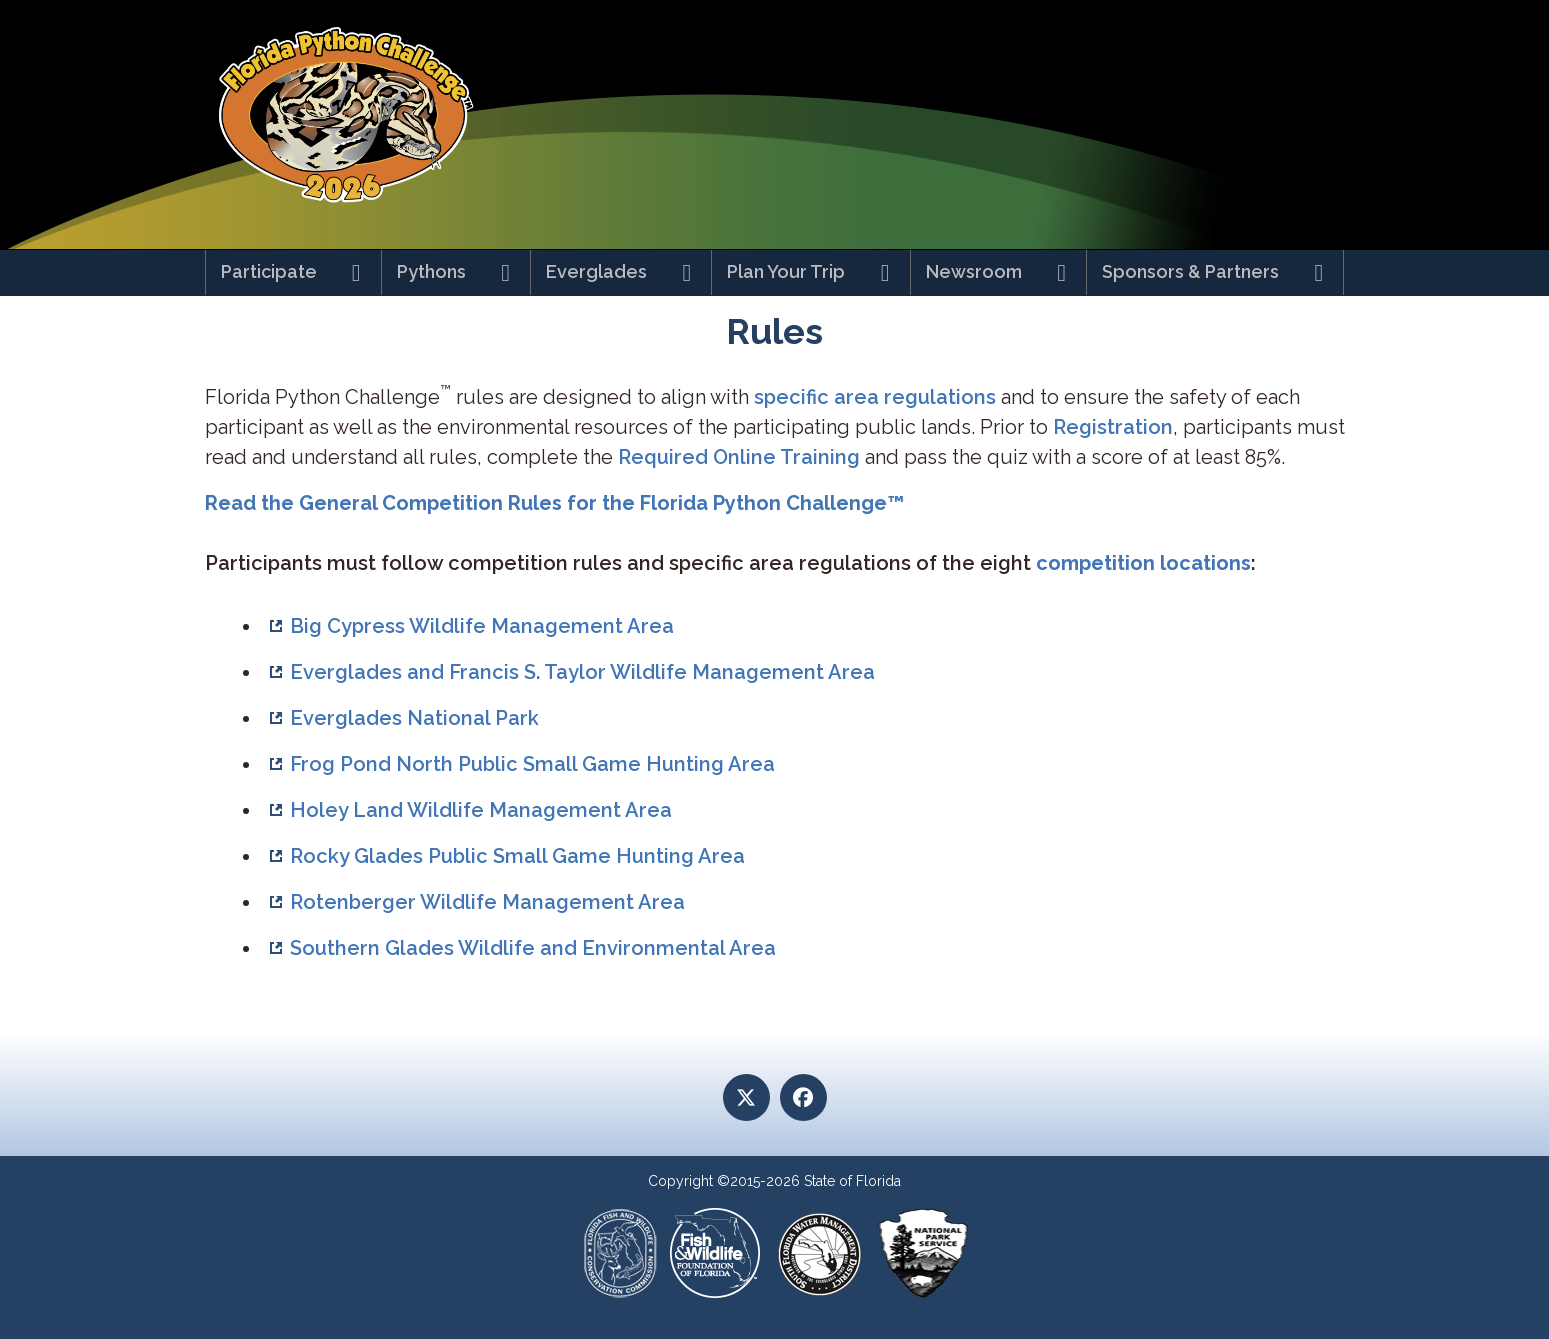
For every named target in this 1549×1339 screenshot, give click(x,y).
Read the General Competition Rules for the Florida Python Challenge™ (554, 503)
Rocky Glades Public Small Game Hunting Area (517, 856)
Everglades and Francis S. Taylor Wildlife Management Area (582, 672)
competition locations (1143, 563)
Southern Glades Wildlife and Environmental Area (533, 948)
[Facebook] (803, 1097)
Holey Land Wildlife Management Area (481, 810)
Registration (1113, 427)
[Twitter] (746, 1097)
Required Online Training (741, 457)
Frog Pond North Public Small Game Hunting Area (532, 764)
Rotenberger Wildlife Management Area (487, 902)
